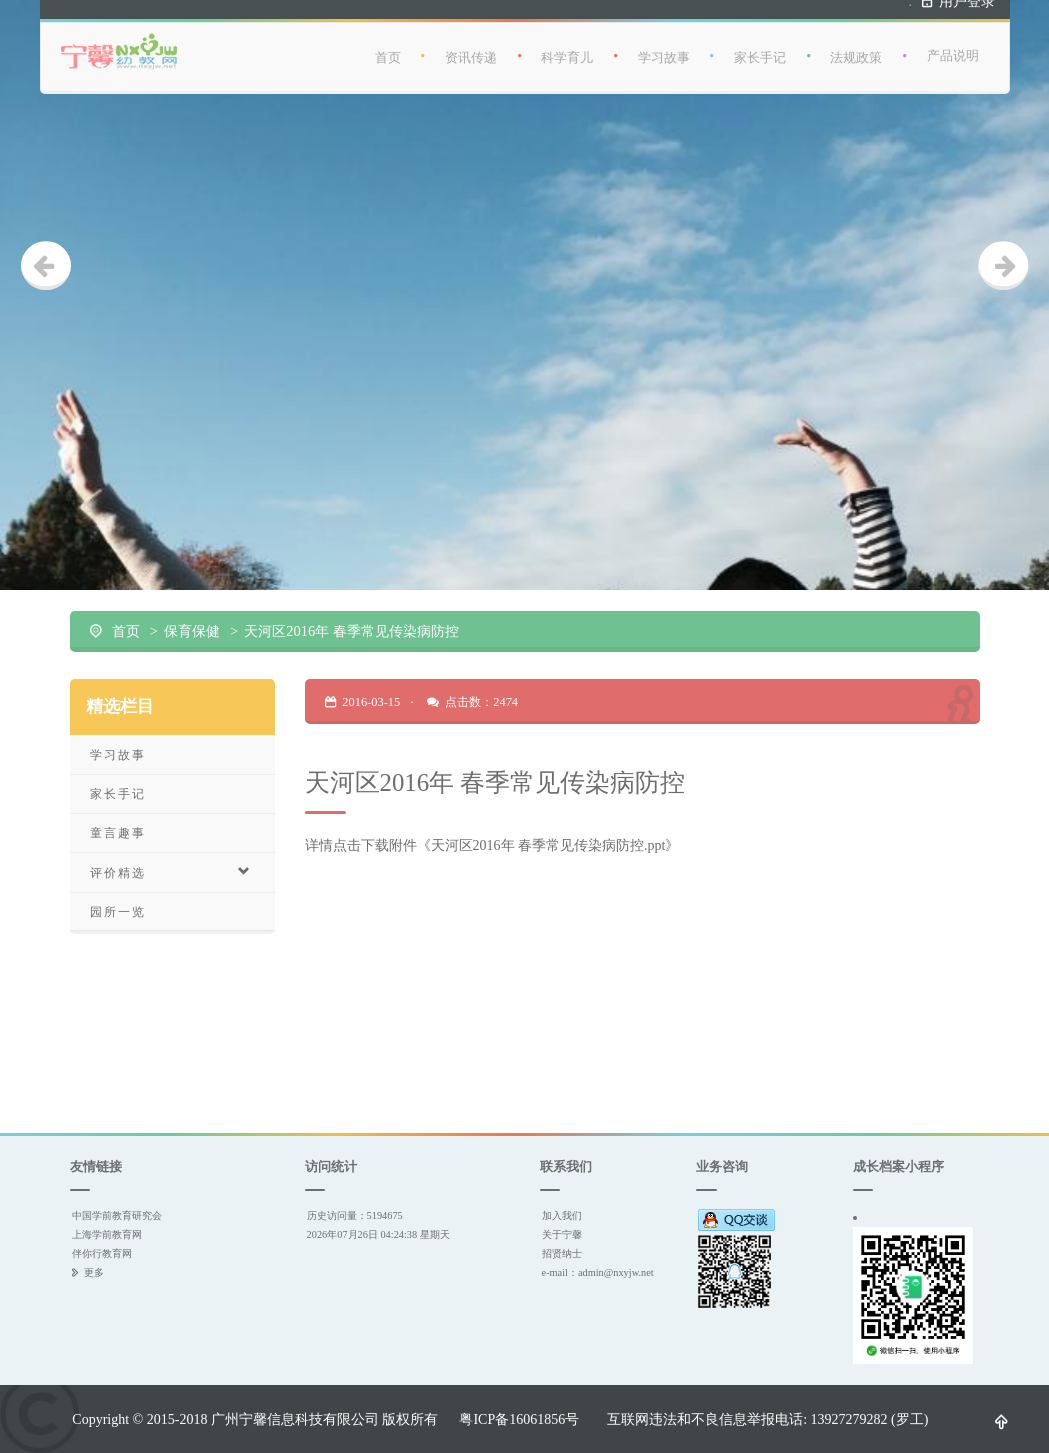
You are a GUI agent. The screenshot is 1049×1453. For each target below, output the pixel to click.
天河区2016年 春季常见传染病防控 (351, 631)
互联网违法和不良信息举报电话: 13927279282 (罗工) (767, 1419)
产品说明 (953, 48)
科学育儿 (567, 49)
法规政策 (856, 49)
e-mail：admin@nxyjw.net (598, 1272)
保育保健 (192, 631)
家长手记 (760, 49)
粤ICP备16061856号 (519, 1419)
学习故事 (664, 49)
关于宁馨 (562, 1234)
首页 (388, 49)
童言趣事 (118, 832)
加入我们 (562, 1215)
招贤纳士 (562, 1253)
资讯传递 (471, 49)
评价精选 (171, 872)
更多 (94, 1272)
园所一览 (118, 911)
